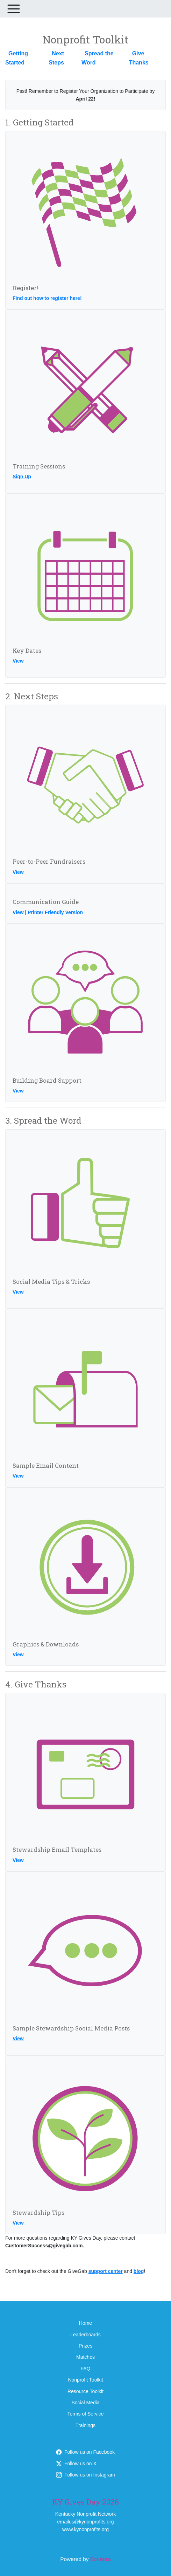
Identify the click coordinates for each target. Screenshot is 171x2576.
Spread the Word (97, 58)
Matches (85, 2357)
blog (139, 2271)
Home (85, 2323)
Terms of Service (85, 2414)
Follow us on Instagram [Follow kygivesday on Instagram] (85, 2475)
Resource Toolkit (85, 2391)
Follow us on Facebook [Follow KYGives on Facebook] (85, 2452)
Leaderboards (85, 2334)
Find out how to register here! (47, 298)
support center (105, 2271)
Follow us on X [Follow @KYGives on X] (76, 2463)
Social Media (85, 2402)
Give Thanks (139, 58)
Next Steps (56, 58)
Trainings (85, 2425)
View (18, 661)
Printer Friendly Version (55, 912)
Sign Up (22, 476)
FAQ (85, 2368)
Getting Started (16, 58)
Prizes (85, 2346)
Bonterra (100, 2559)
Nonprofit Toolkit (85, 2380)
